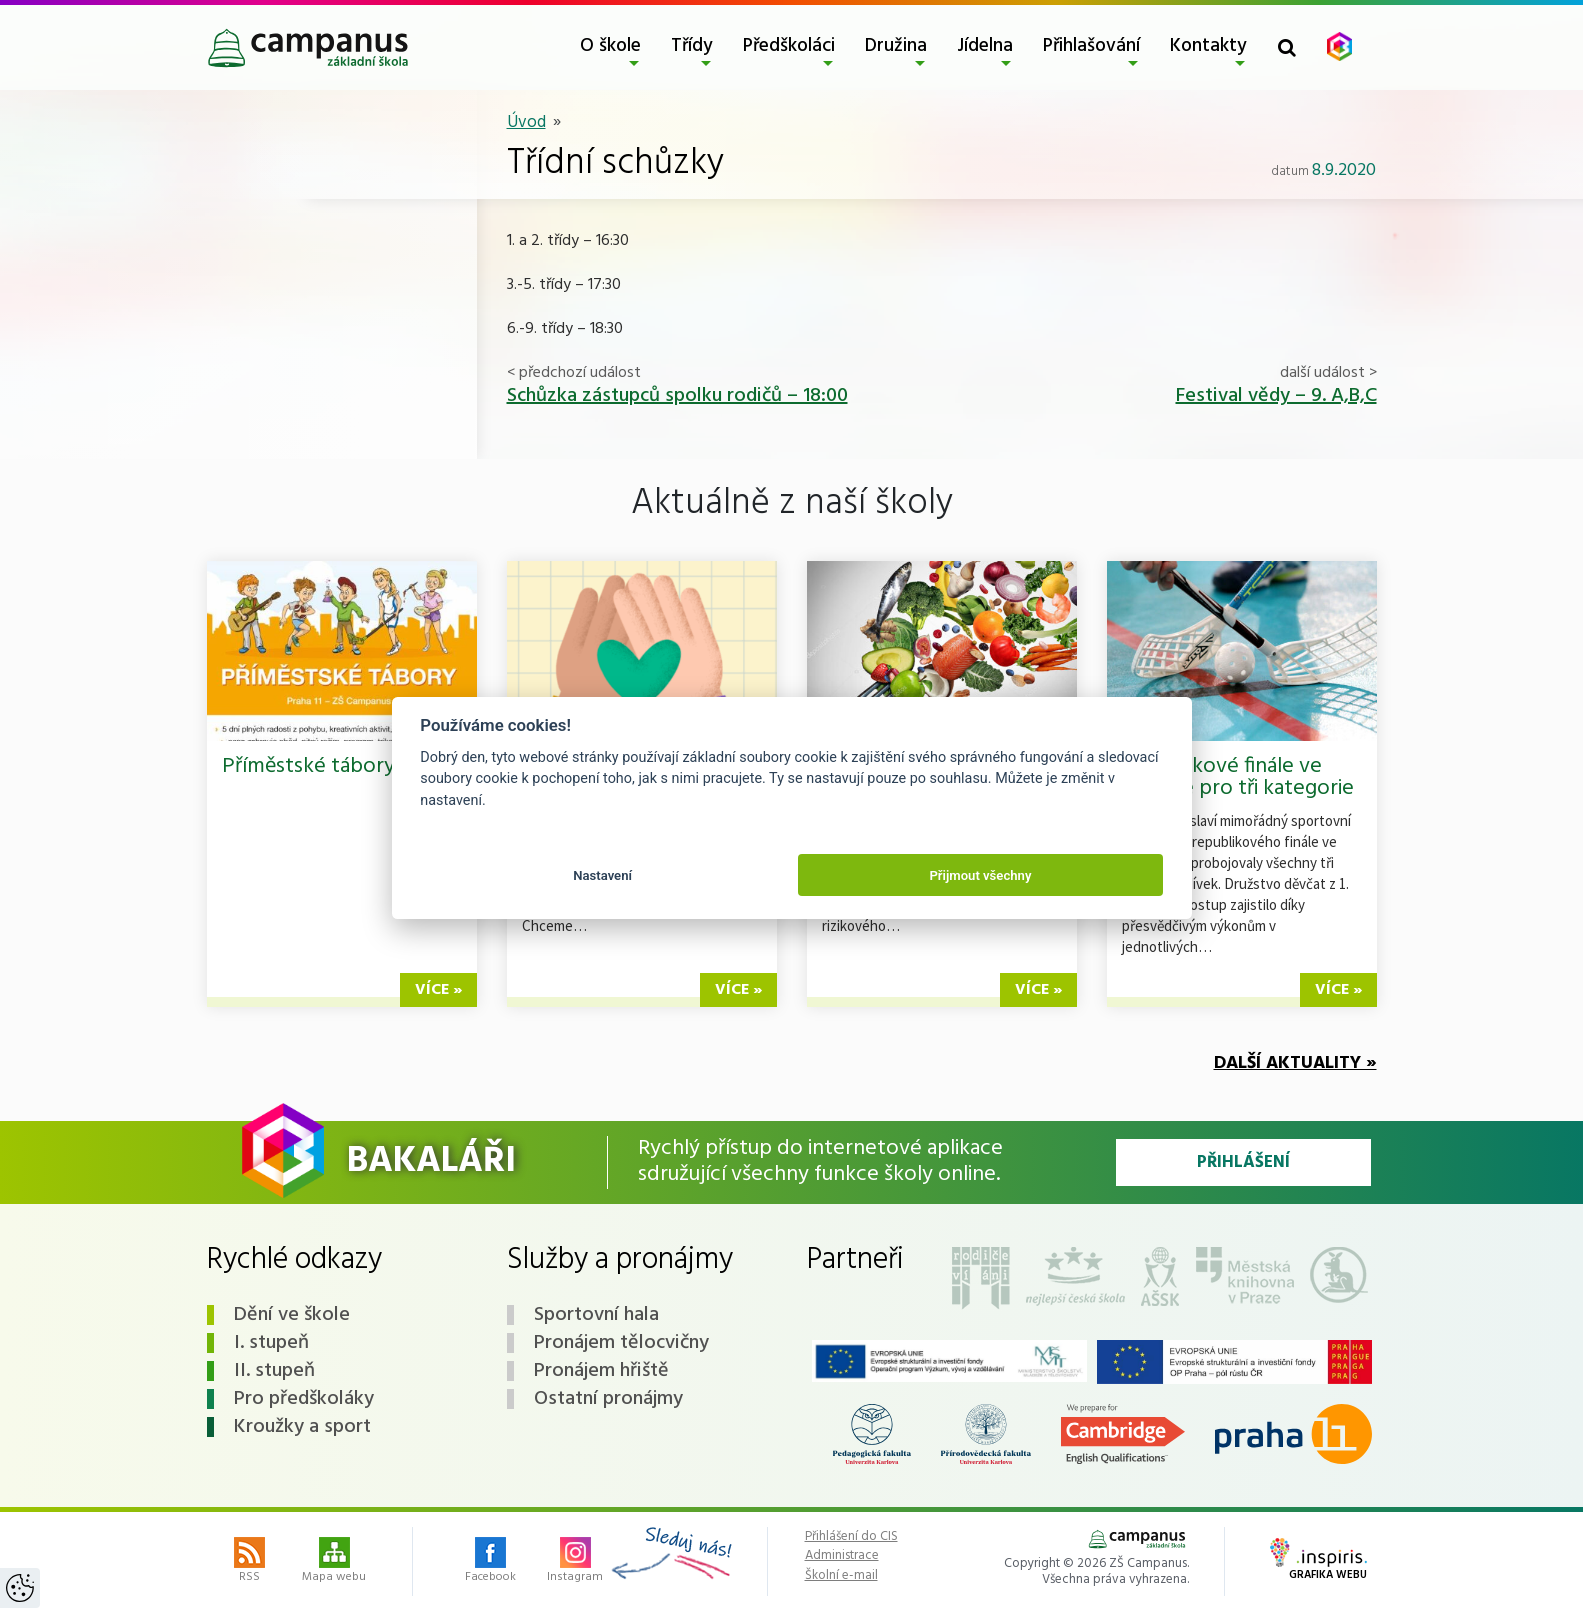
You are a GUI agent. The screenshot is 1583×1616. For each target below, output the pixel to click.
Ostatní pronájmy (608, 1399)
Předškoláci (789, 46)
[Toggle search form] (1287, 47)
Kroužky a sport (302, 1427)
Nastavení (602, 875)
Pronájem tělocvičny (621, 1343)
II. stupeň (274, 1371)
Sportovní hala (596, 1315)
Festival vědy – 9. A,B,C (1276, 396)
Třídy (692, 46)
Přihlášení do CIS (851, 1537)
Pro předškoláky (304, 1399)
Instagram (575, 1562)
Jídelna (985, 46)
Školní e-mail (841, 1576)
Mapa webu (334, 1562)
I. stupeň (271, 1343)
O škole (610, 46)
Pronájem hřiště (601, 1371)
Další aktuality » (1295, 1063)
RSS (249, 1562)
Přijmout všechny (980, 875)
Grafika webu (1318, 1561)
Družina (896, 46)
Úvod (526, 122)
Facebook (490, 1562)
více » (438, 990)
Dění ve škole (292, 1315)
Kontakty (1208, 46)
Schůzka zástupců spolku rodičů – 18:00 (677, 396)
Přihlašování (1091, 46)
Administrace (842, 1556)
